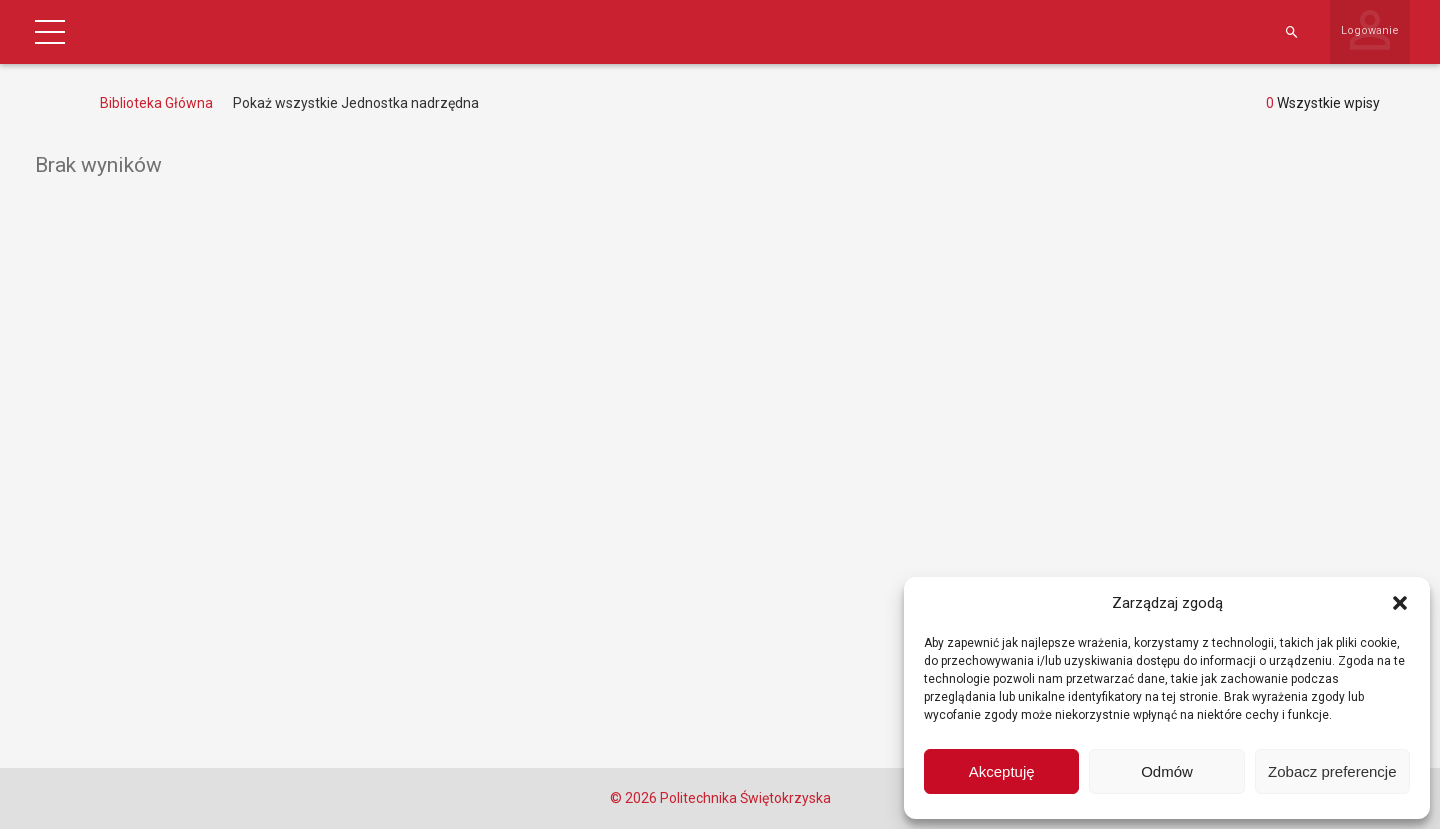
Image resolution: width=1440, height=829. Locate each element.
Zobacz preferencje (1332, 771)
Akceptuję (1002, 771)
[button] (1400, 603)
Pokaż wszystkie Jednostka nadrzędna (356, 103)
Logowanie (1370, 30)
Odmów (1167, 771)
